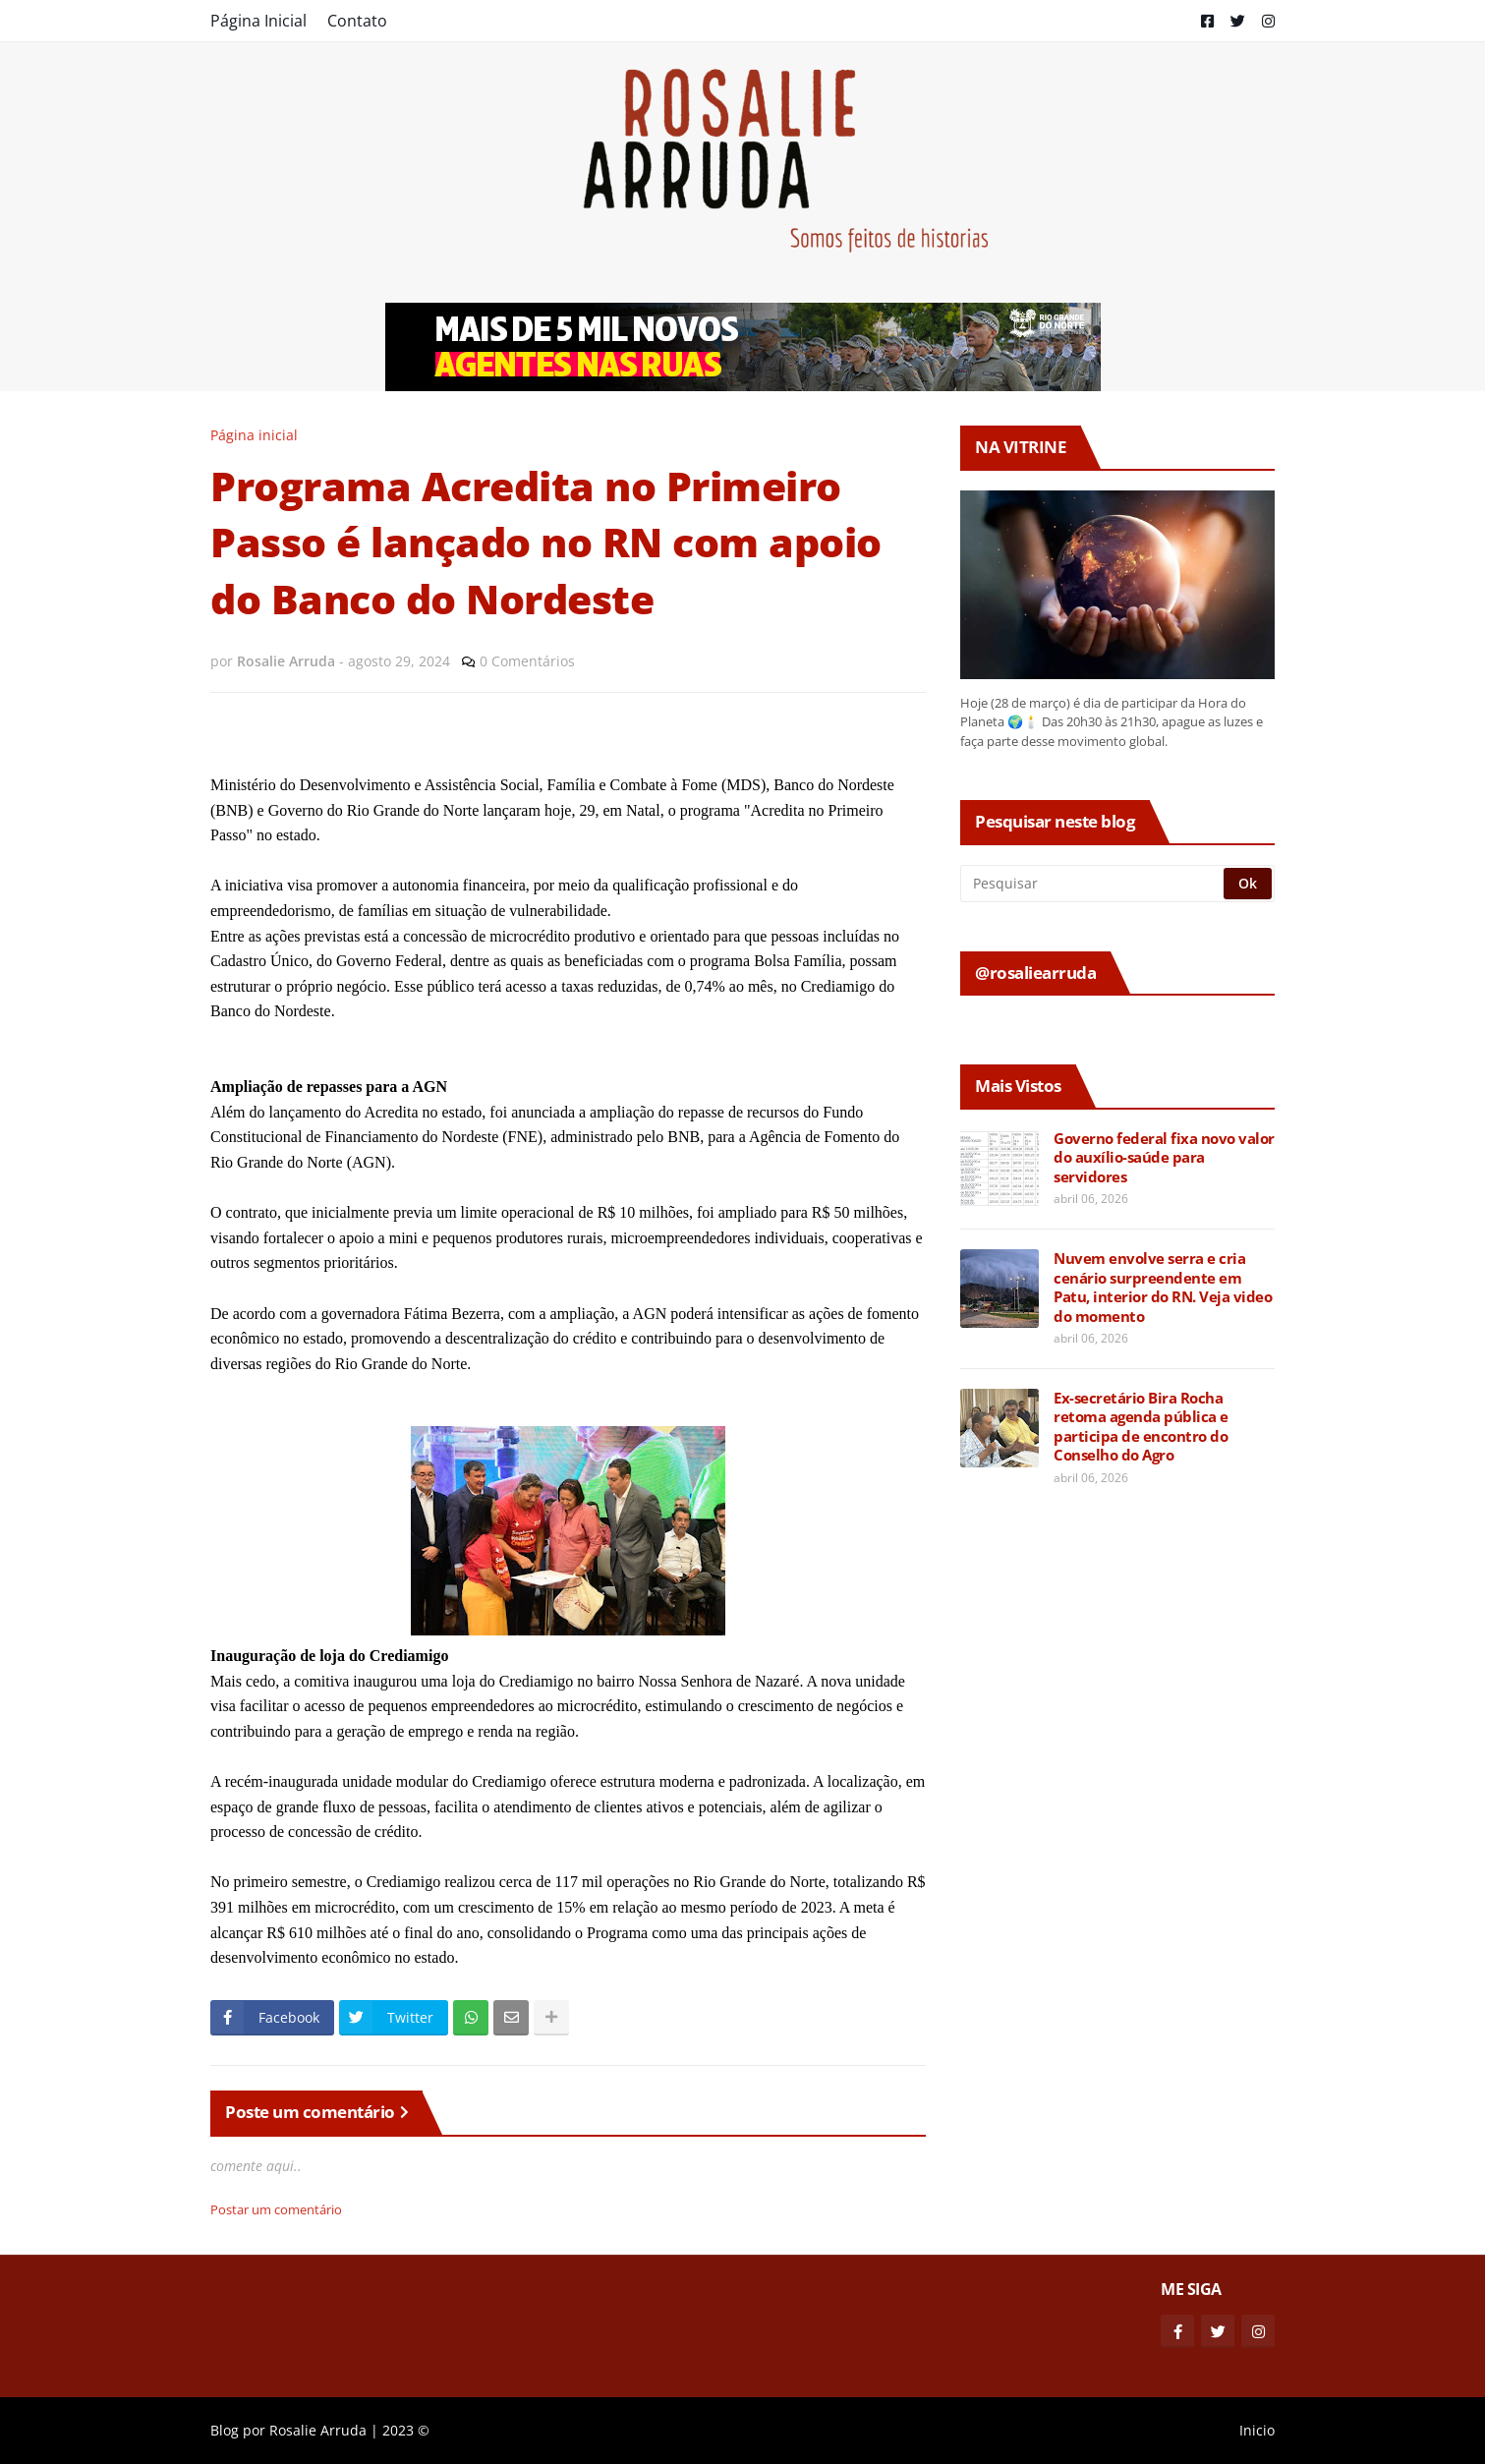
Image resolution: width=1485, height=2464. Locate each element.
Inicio (1257, 2430)
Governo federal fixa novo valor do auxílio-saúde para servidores (1164, 1157)
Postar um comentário (276, 2209)
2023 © (405, 2430)
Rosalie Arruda (318, 2430)
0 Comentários (527, 661)
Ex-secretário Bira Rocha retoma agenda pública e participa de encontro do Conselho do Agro (1141, 1427)
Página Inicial (258, 20)
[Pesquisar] (1093, 883)
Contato (357, 20)
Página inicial (254, 435)
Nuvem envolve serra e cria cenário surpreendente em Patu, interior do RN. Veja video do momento (1163, 1287)
